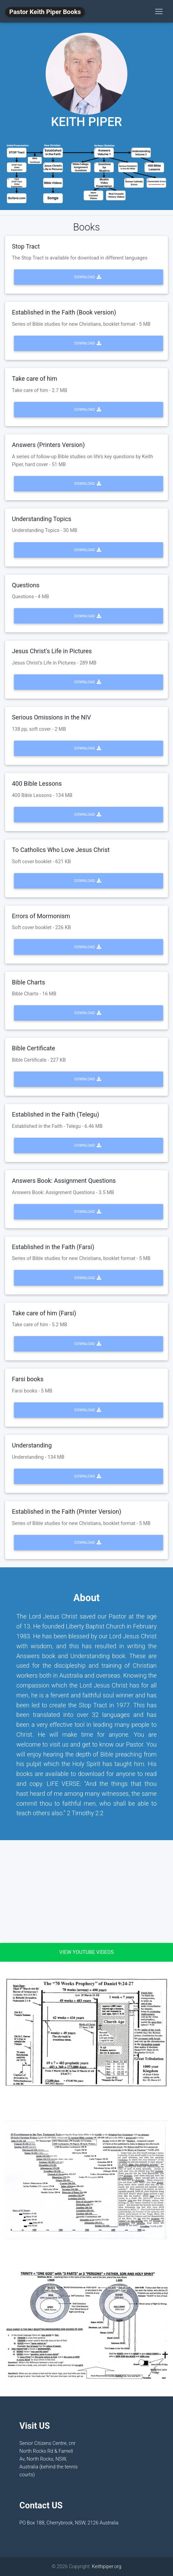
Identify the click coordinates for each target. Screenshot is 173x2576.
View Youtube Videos (86, 1952)
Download (87, 277)
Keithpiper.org (106, 2567)
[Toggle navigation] (159, 11)
